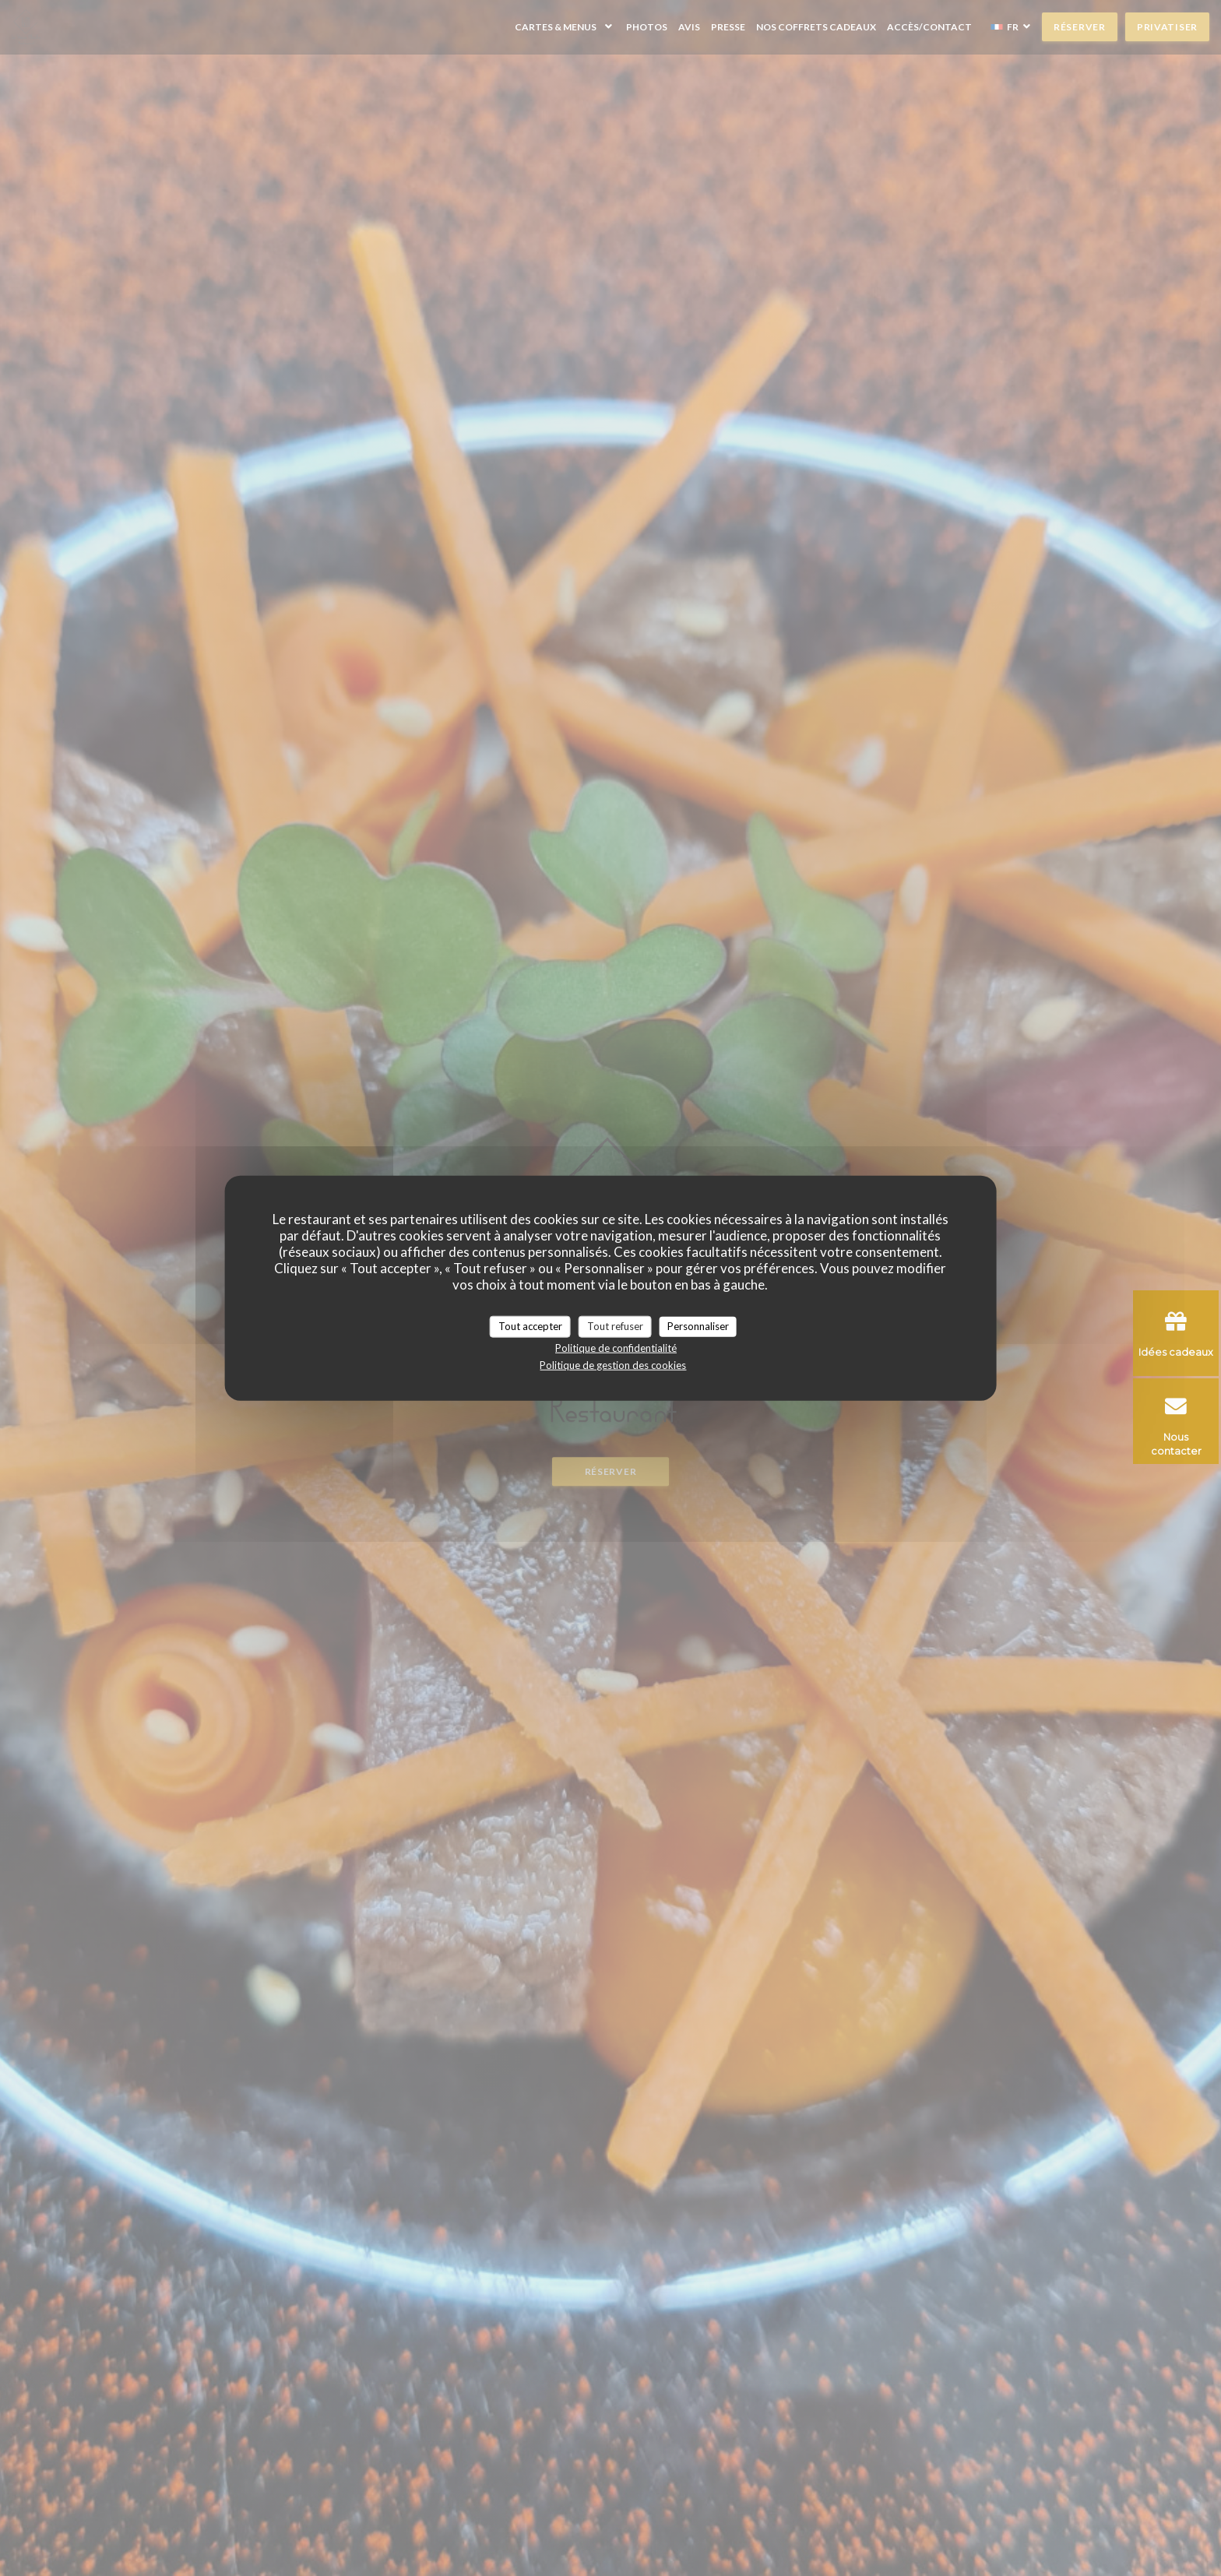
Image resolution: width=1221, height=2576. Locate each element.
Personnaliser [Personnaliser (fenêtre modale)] (698, 1326)
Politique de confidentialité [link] (616, 1347)
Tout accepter (530, 1326)
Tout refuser (615, 1326)
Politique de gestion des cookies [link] (613, 1364)
